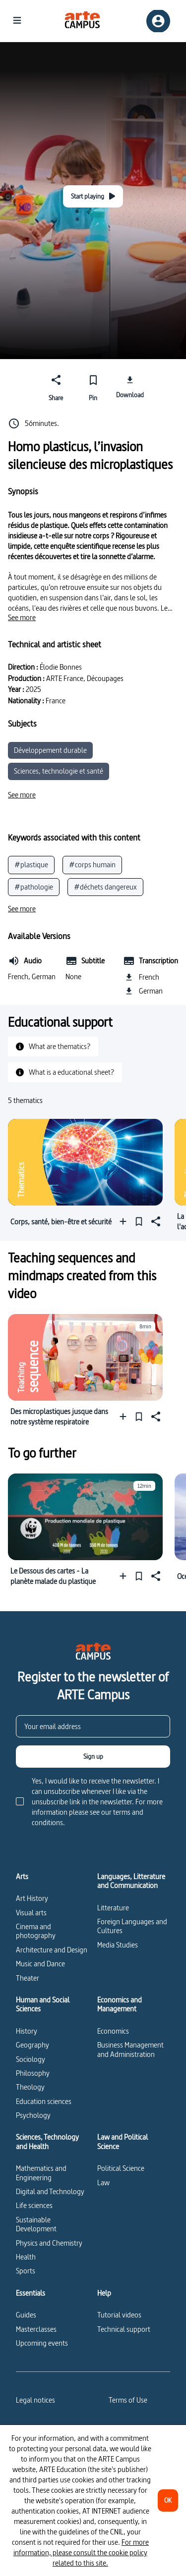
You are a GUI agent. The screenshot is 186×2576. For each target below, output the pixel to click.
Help (104, 2293)
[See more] (22, 617)
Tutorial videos (119, 2315)
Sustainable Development (36, 2224)
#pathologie (33, 887)
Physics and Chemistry (49, 2243)
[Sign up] (93, 1756)
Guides (26, 2315)
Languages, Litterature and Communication (131, 1881)
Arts (22, 1876)
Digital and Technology (50, 2191)
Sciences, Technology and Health (47, 2142)
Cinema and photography (36, 1931)
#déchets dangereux (105, 887)
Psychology (33, 2115)
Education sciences (43, 2101)
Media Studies (117, 1945)
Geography (32, 2045)
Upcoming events (42, 2343)
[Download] (130, 386)
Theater (27, 1978)
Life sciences (34, 2205)
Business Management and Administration (130, 2049)
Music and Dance (40, 1963)
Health (26, 2257)
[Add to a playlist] (125, 1221)
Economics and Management (119, 2005)
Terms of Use (128, 2400)
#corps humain (92, 864)
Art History (32, 1898)
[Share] (56, 386)
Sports (25, 2270)
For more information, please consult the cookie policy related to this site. (81, 2552)
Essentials (30, 2293)
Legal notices (35, 2400)
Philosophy (33, 2073)
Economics (113, 2031)
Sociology (30, 2059)
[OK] (168, 2500)
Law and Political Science (122, 2142)
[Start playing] (93, 196)
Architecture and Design (51, 1950)
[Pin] (93, 386)
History (26, 2031)
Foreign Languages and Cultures (132, 1926)
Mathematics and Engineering (41, 2172)
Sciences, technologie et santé (58, 771)
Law (103, 2182)
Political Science (120, 2168)
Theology (30, 2087)
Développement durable (50, 750)
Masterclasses (36, 2329)
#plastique (31, 864)
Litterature (113, 1907)
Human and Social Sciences (42, 2005)
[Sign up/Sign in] (158, 21)
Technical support (123, 2329)
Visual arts (31, 1912)
